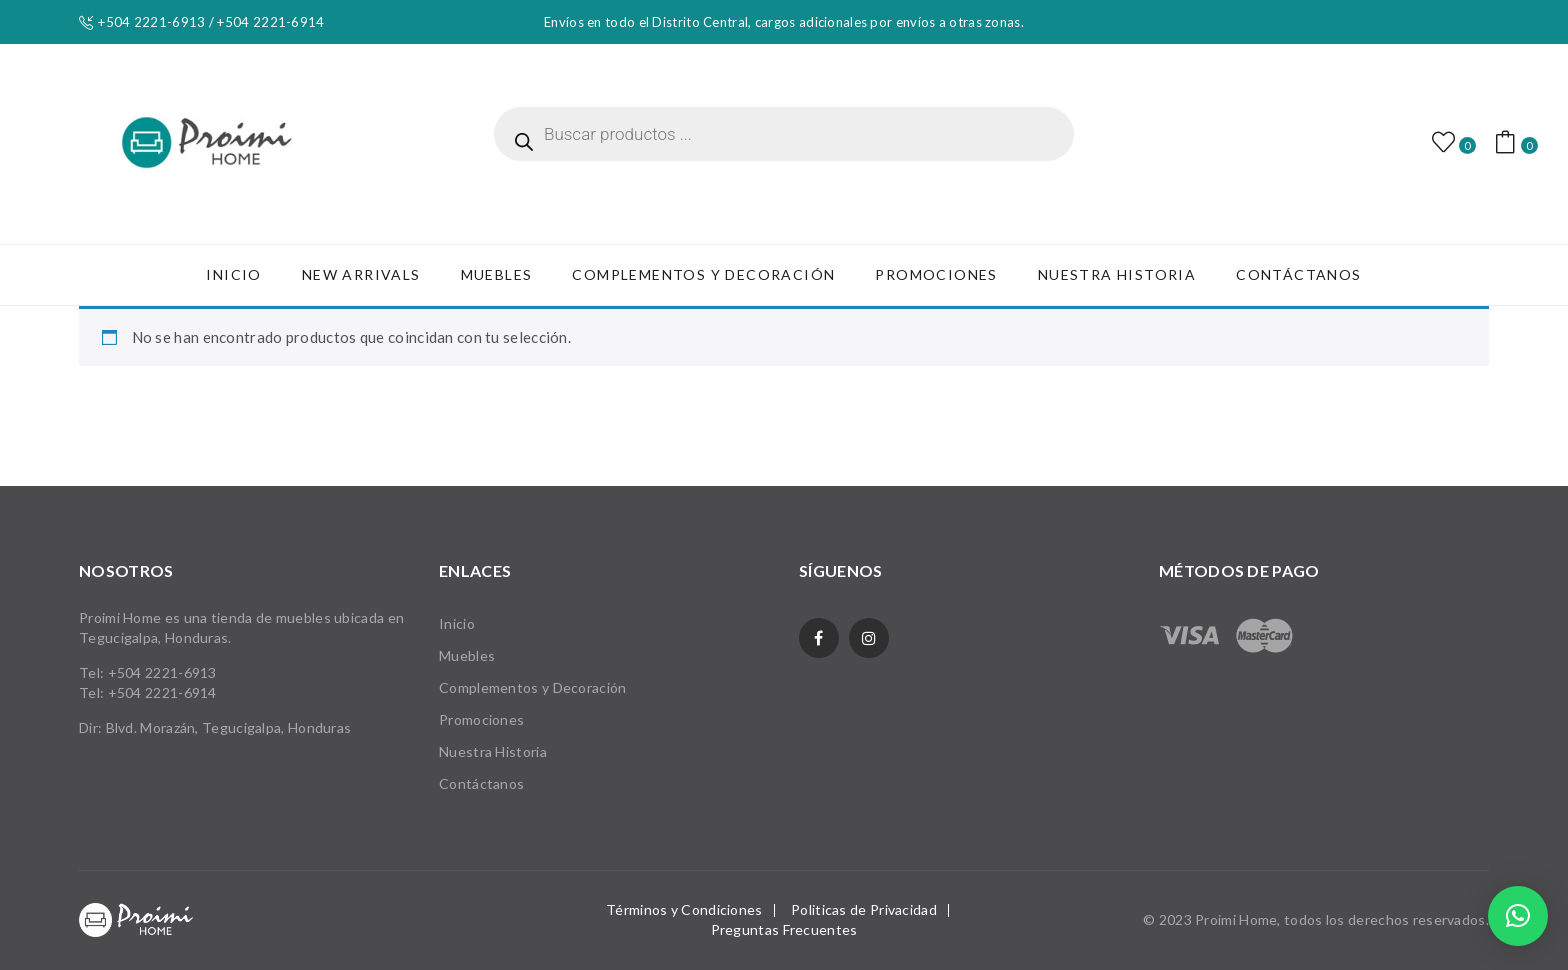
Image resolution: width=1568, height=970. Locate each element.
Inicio (457, 623)
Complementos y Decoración (533, 687)
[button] (1518, 916)
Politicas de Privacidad (864, 909)
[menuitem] (233, 275)
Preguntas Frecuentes (784, 929)
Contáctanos (481, 783)
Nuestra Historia (493, 751)
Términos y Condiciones (684, 909)
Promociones (481, 719)
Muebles (467, 655)
